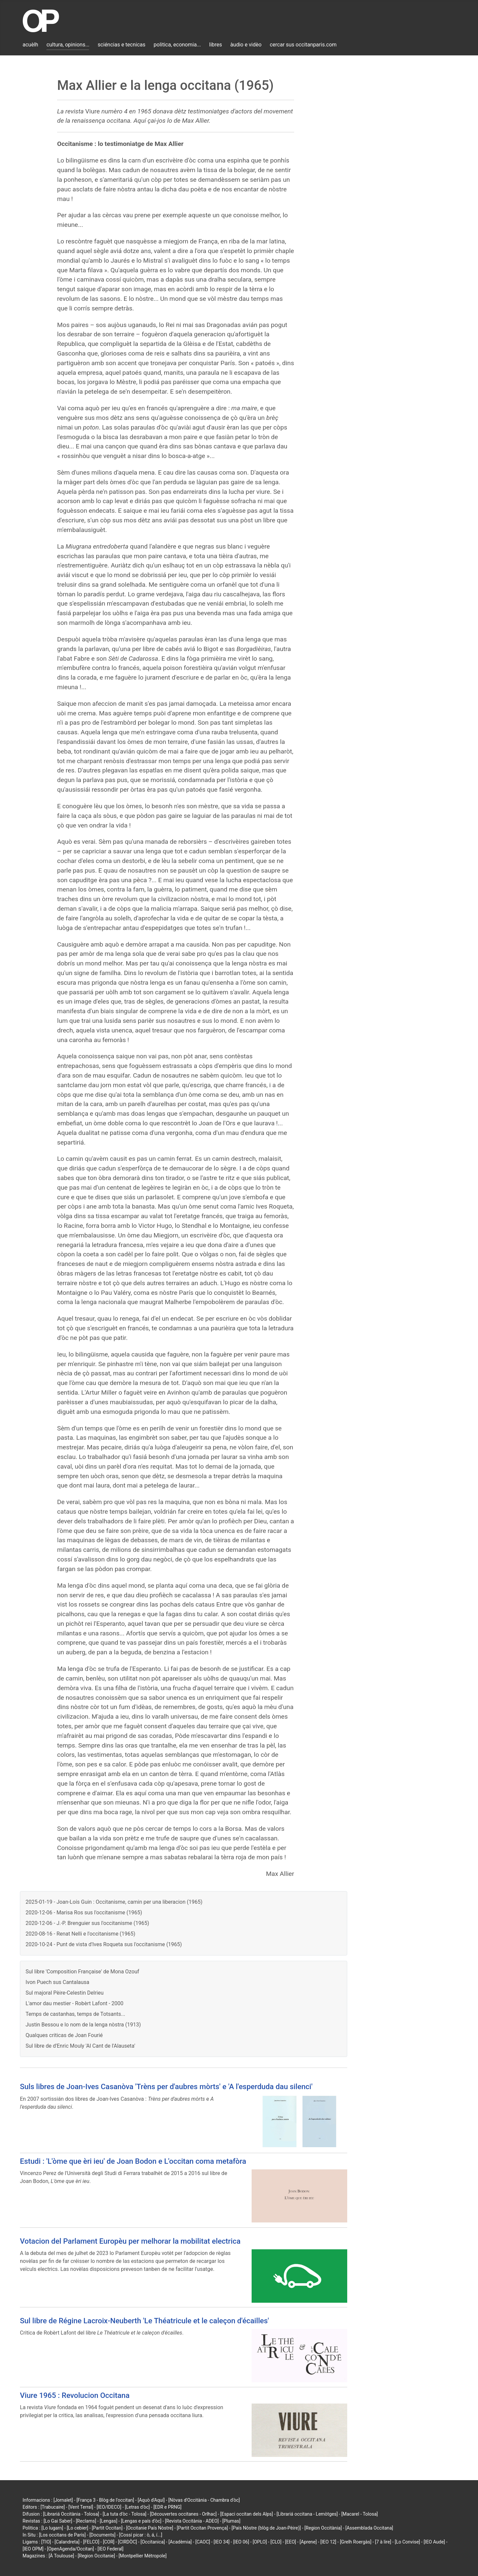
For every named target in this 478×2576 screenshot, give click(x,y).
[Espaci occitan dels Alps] (246, 2514)
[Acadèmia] (180, 2541)
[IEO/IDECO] (109, 2507)
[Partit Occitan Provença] (202, 2528)
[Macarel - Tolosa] (359, 2514)
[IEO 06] (241, 2541)
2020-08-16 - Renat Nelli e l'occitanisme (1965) (80, 1934)
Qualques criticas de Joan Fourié (64, 2035)
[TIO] (46, 2541)
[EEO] (290, 2541)
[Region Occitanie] (96, 2555)
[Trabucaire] (52, 2507)
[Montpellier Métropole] (143, 2555)
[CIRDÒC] (127, 2541)
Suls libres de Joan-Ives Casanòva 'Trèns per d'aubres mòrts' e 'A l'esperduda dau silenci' (166, 2086)
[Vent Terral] (80, 2507)
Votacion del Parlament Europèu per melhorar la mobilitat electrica (130, 2241)
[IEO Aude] (434, 2541)
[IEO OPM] (33, 2548)
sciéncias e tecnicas (121, 44)
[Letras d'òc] (137, 2507)
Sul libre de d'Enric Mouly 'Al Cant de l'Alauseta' (80, 2046)
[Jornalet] (63, 2500)
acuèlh (30, 44)
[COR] (109, 2541)
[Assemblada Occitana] (369, 2528)
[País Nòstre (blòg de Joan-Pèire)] (266, 2528)
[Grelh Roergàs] (355, 2541)
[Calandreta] (66, 2541)
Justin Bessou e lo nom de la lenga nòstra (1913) (83, 2024)
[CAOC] (202, 2541)
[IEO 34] (222, 2541)
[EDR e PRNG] (167, 2507)
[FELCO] (91, 2541)
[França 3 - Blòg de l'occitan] (105, 2500)
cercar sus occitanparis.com (303, 44)
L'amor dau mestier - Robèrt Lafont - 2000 (74, 2003)
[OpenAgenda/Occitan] (70, 2548)
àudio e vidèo (246, 44)
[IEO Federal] (110, 2548)
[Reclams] (86, 2521)
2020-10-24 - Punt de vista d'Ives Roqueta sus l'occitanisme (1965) (104, 1944)
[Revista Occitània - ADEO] (192, 2521)
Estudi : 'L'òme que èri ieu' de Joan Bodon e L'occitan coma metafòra (133, 2161)
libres (215, 44)
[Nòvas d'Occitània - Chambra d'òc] (204, 2500)
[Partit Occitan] (107, 2528)
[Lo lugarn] (52, 2528)
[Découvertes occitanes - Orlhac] (183, 2514)
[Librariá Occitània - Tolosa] (71, 2514)
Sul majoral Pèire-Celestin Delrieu (65, 1993)
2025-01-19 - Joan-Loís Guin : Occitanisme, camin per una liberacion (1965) (114, 1902)
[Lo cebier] (77, 2528)
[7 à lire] (383, 2541)
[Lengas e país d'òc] (141, 2521)
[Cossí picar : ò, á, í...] (140, 2535)
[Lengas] (109, 2521)
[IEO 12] (328, 2541)
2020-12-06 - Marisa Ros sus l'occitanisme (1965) (84, 1912)
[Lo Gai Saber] (57, 2521)
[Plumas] (231, 2521)
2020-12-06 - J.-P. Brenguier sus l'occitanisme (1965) (87, 1923)
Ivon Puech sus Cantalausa (57, 1982)
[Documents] (102, 2535)
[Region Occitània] (323, 2528)
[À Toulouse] (61, 2555)
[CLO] (276, 2541)
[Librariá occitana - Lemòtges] (307, 2514)
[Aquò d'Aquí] (151, 2500)
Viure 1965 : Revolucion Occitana (74, 2395)
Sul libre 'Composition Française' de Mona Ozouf (82, 1971)
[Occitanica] (152, 2541)
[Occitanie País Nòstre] (149, 2528)
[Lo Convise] (407, 2541)
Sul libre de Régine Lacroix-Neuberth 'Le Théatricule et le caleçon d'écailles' (144, 2320)
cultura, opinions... (68, 44)
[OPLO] (260, 2541)
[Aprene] (308, 2541)
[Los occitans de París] (62, 2535)
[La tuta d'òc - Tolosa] (124, 2514)
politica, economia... (177, 44)
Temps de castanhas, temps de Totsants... (75, 2014)
